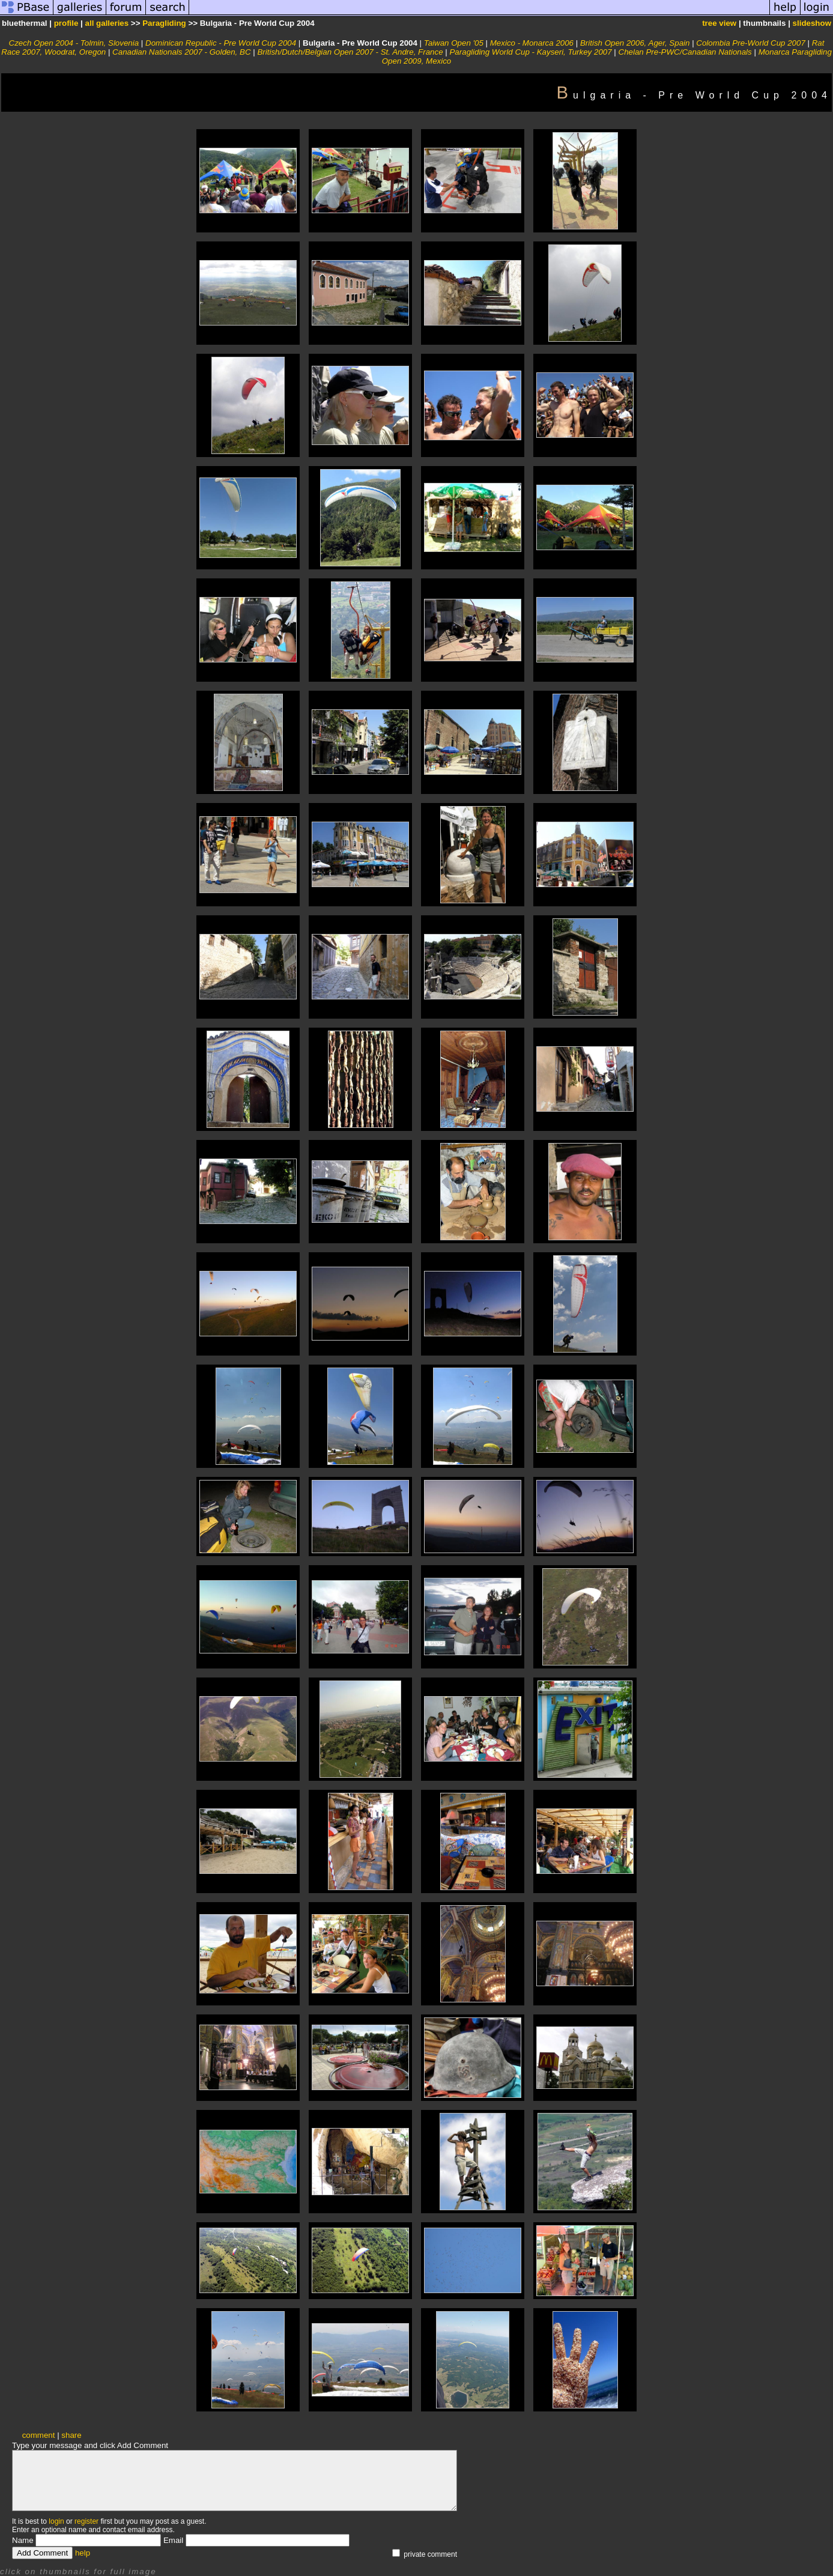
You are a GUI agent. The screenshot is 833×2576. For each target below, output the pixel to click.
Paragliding (164, 23)
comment (38, 2435)
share (71, 2435)
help (82, 2552)
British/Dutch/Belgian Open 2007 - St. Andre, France (350, 51)
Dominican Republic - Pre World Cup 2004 (220, 42)
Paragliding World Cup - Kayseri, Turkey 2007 (530, 51)
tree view (719, 23)
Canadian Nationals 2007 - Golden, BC (181, 51)
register (86, 2521)
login (56, 2521)
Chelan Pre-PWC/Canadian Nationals (685, 51)
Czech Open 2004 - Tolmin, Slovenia (74, 42)
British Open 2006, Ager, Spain (635, 42)
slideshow (812, 23)
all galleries (107, 23)
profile (66, 23)
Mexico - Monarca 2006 (532, 42)
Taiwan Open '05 (453, 42)
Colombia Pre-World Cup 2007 (750, 42)
